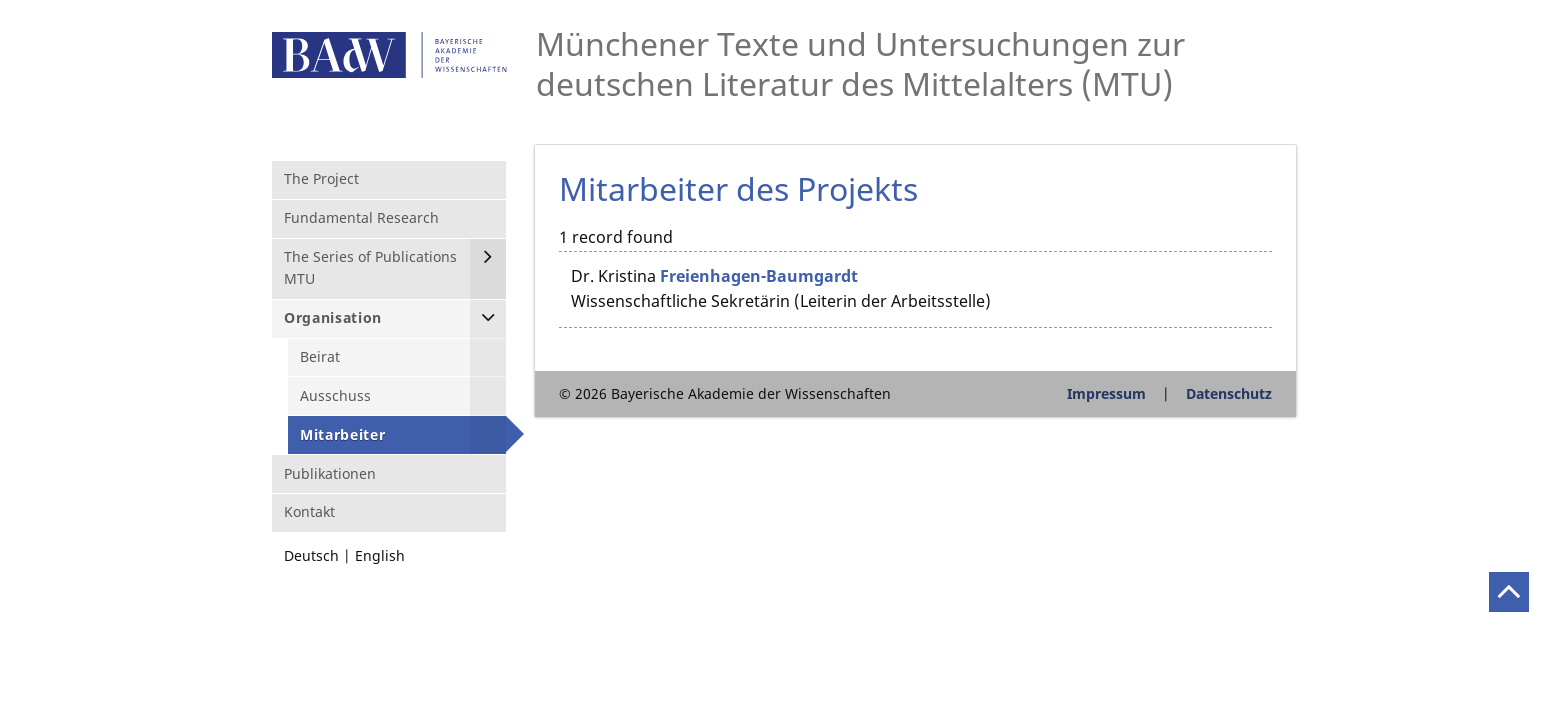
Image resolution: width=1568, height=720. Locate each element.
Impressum (1106, 393)
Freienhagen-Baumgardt (759, 276)
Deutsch (311, 555)
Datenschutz (1229, 393)
